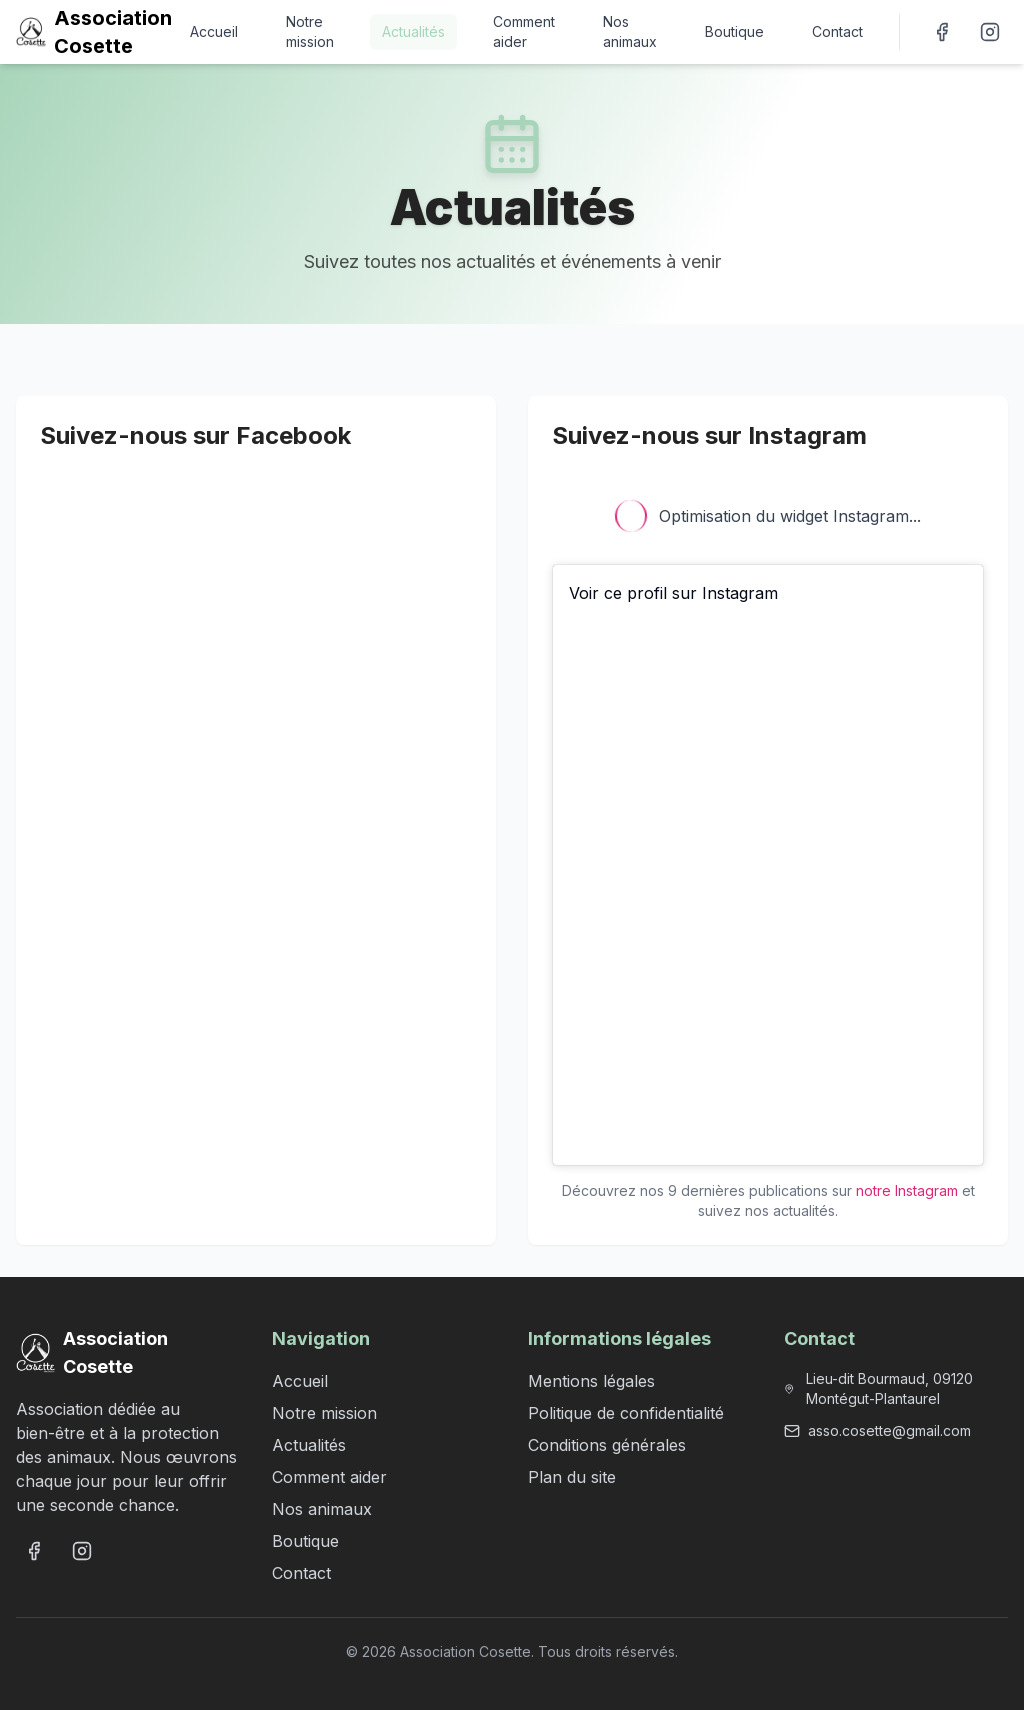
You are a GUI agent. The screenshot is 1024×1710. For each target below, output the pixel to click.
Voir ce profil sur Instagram (673, 593)
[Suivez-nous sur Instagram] (990, 32)
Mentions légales (591, 1381)
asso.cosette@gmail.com (889, 1430)
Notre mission (310, 31)
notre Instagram (907, 1190)
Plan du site (572, 1477)
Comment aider (524, 31)
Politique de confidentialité (626, 1413)
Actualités (413, 31)
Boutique (734, 31)
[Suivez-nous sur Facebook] (942, 32)
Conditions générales (607, 1445)
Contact (837, 31)
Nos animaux (630, 31)
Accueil (214, 31)
